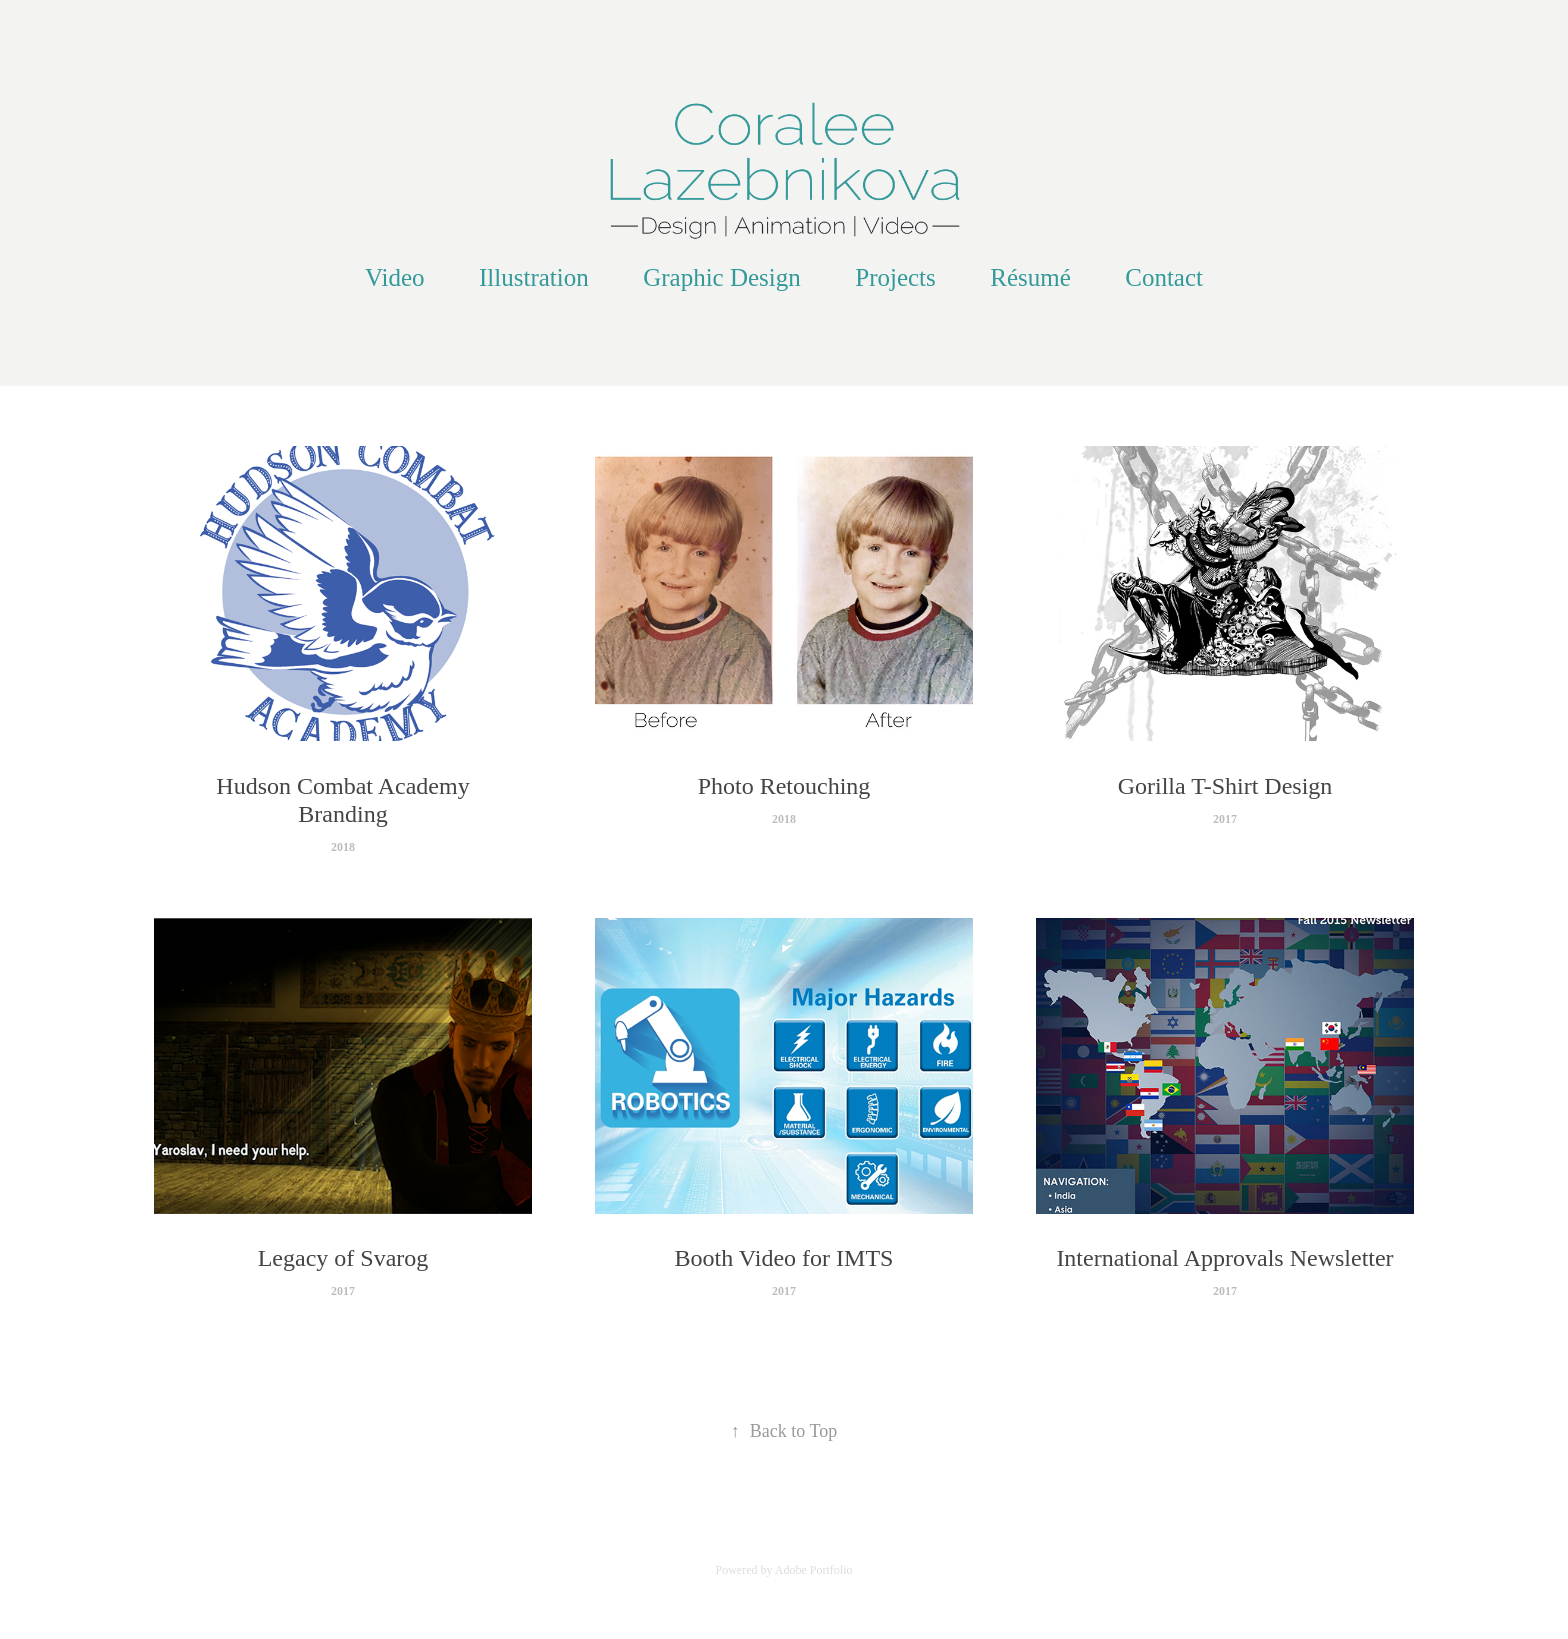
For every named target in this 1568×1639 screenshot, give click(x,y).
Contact (1164, 277)
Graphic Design (722, 277)
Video (395, 277)
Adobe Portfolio (814, 1570)
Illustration (534, 277)
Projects (895, 277)
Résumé (1030, 277)
